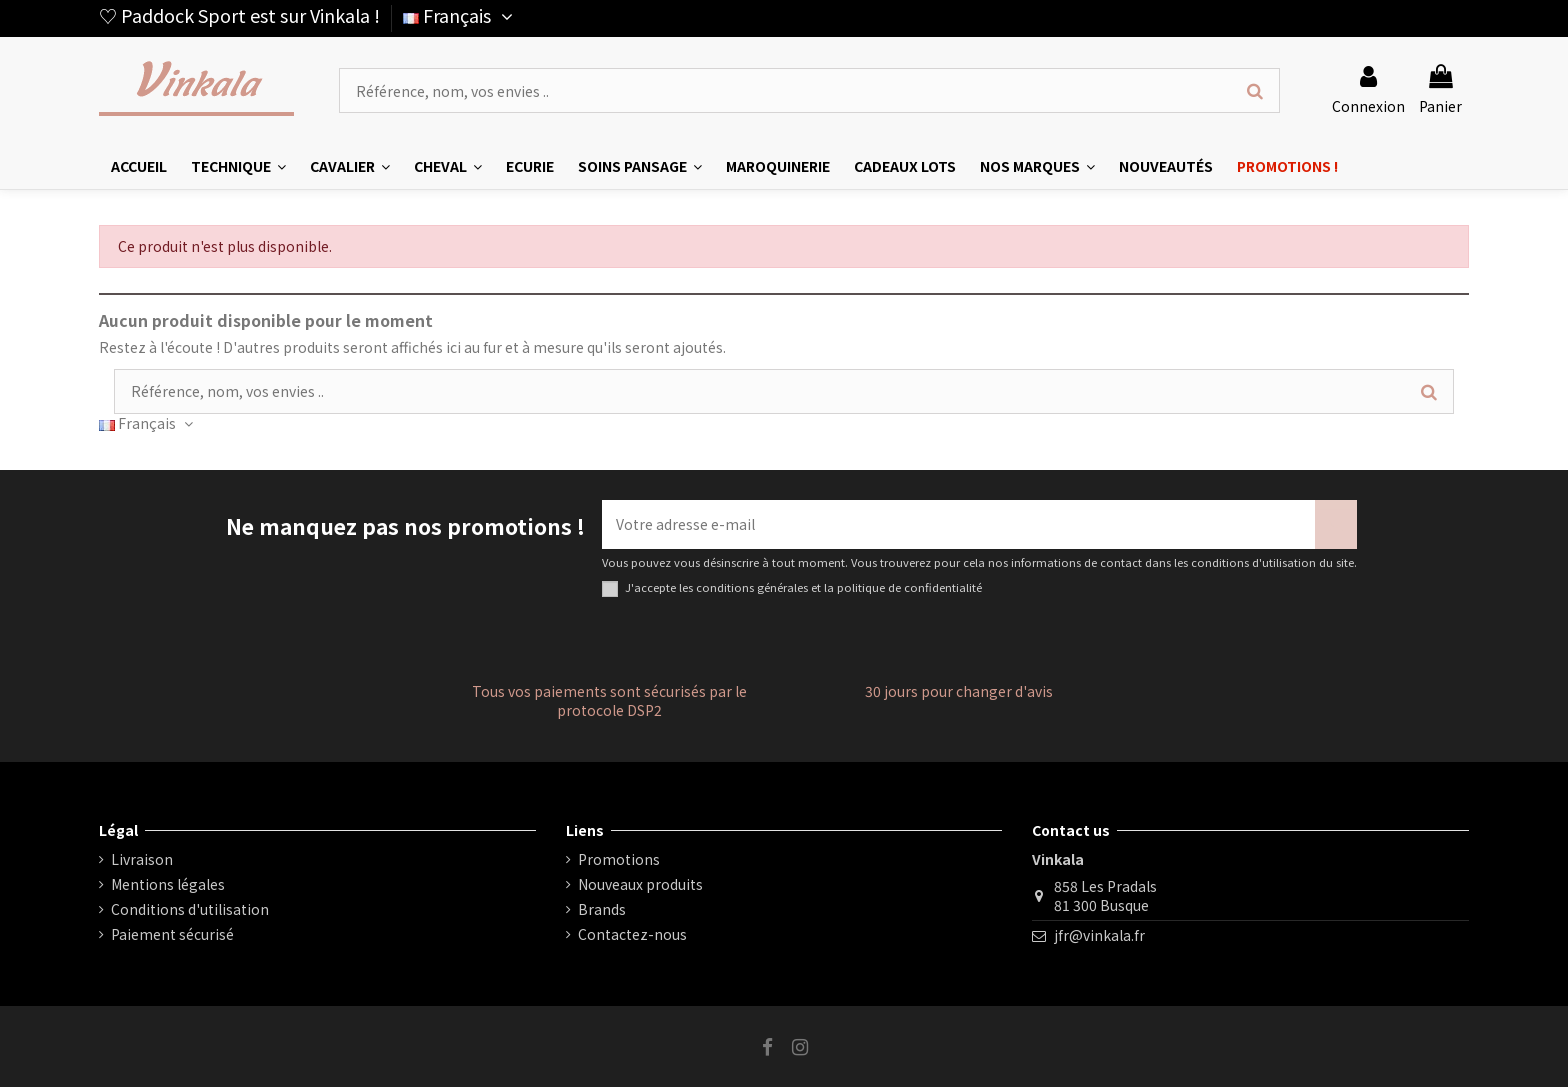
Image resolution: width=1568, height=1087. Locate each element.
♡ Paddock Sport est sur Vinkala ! (239, 15)
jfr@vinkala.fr (1099, 935)
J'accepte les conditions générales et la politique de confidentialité (803, 587)
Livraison (142, 859)
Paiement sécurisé (172, 934)
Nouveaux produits (640, 884)
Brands (602, 909)
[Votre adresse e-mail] (958, 524)
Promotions (619, 859)
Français (460, 15)
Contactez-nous (632, 934)
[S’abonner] (1336, 524)
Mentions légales (168, 884)
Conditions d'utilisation (190, 909)
